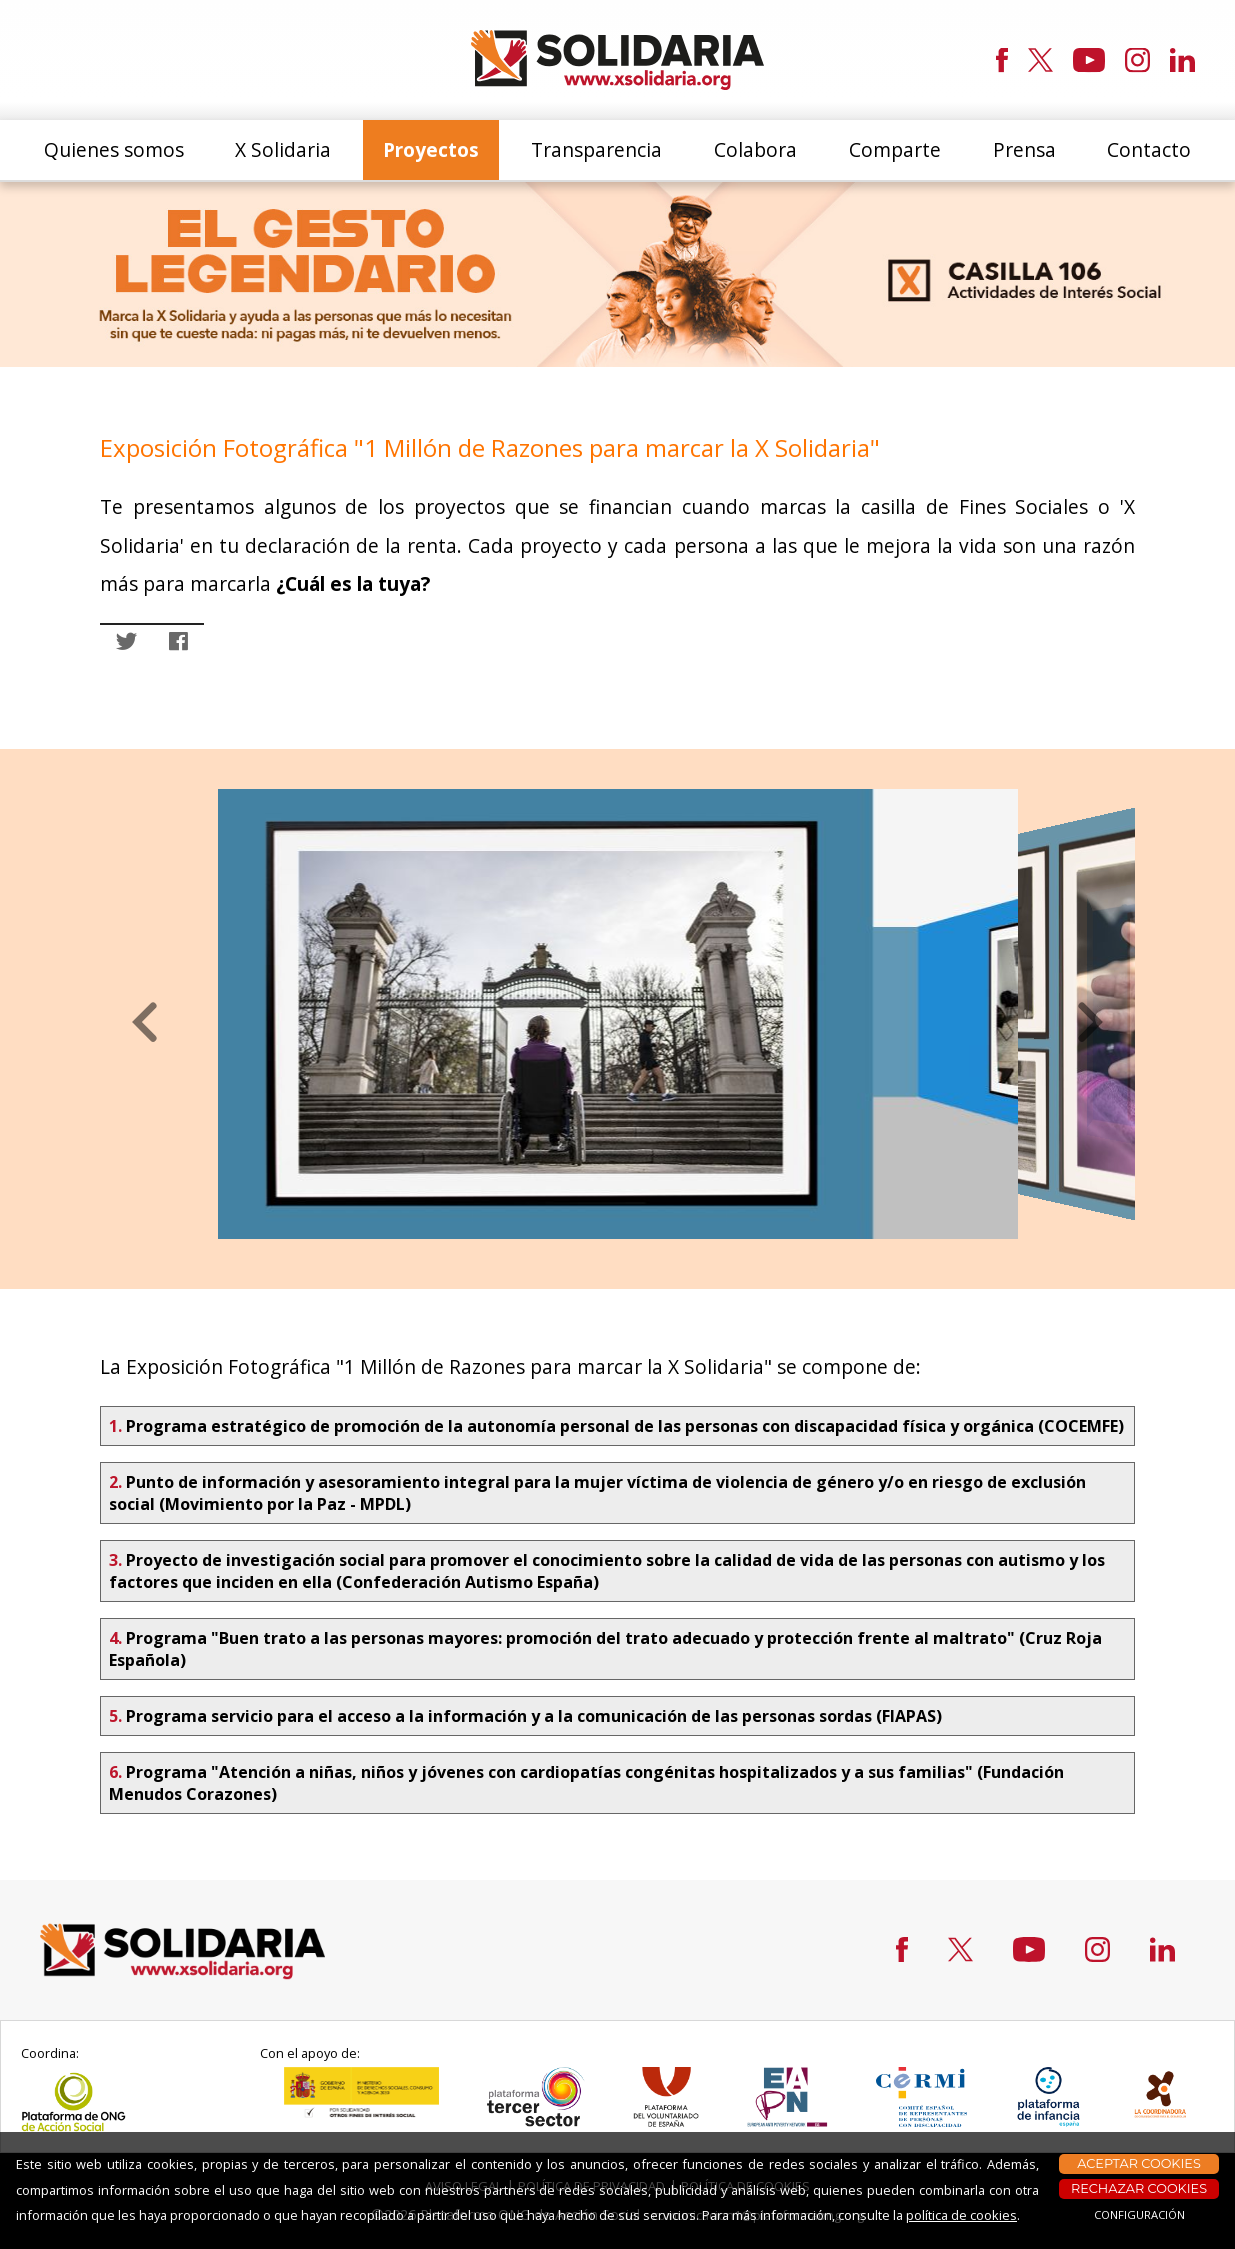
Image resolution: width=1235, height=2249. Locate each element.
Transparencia (596, 149)
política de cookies (961, 2215)
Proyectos (431, 149)
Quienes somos (114, 149)
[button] (145, 1023)
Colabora (755, 149)
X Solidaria (283, 149)
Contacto (1149, 149)
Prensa (1024, 149)
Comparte (895, 149)
